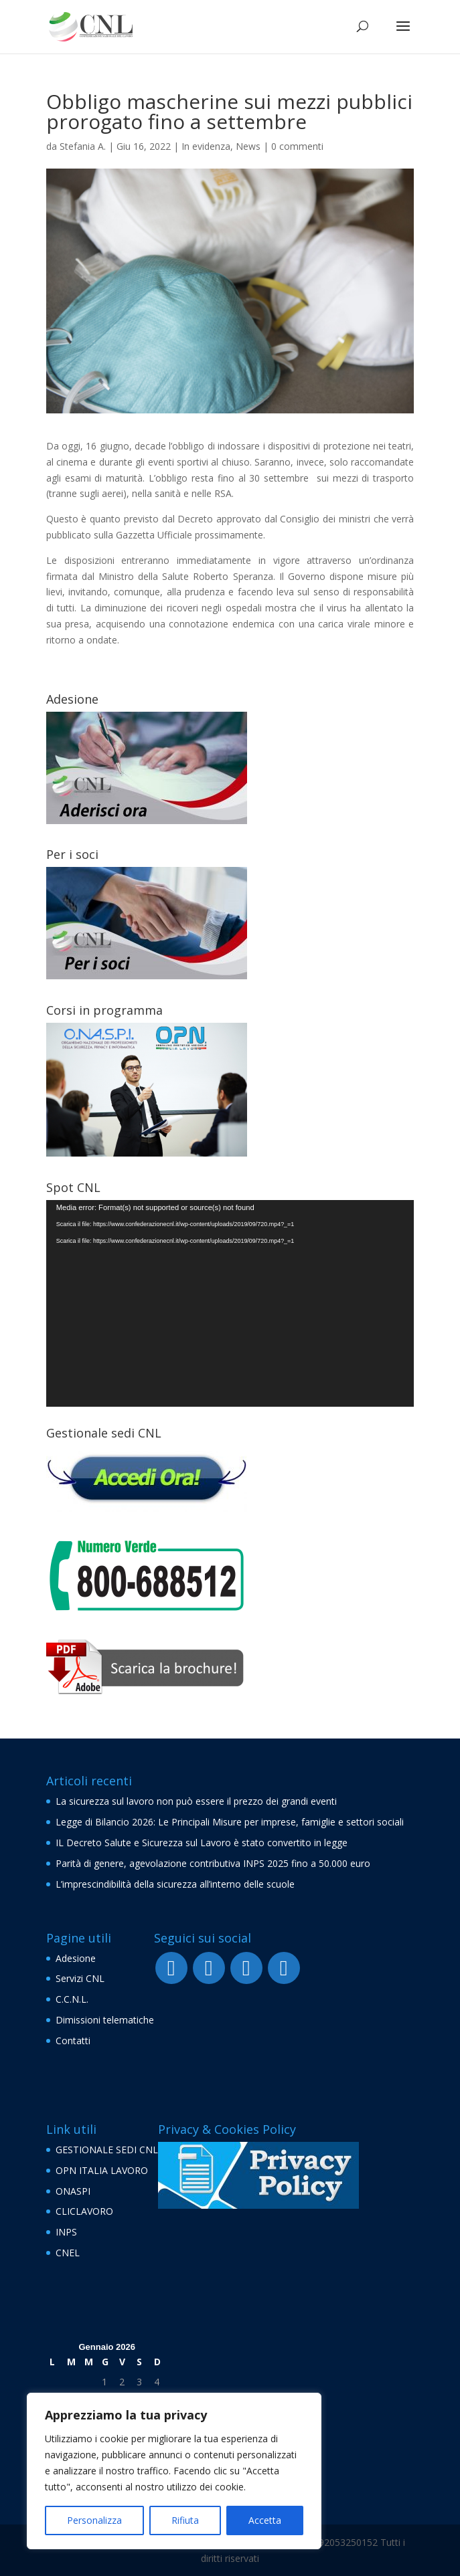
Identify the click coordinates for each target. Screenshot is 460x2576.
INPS (66, 2231)
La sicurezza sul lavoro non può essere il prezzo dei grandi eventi (196, 1801)
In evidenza (205, 146)
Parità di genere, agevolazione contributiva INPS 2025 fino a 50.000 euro (213, 1863)
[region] (174, 2471)
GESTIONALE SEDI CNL (107, 2149)
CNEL (68, 2252)
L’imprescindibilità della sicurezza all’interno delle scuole (175, 1884)
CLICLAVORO (84, 2211)
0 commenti (297, 146)
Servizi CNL (80, 1978)
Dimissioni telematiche (105, 2019)
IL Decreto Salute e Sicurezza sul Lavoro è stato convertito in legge (202, 1842)
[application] (230, 1303)
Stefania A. (83, 146)
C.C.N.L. (72, 1999)
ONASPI (73, 2191)
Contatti (73, 2040)
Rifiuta (185, 2520)
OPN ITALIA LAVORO (102, 2170)
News (248, 146)
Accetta (264, 2520)
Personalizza (94, 2520)
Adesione (76, 1958)
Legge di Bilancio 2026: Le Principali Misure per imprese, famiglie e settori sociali (230, 1821)
